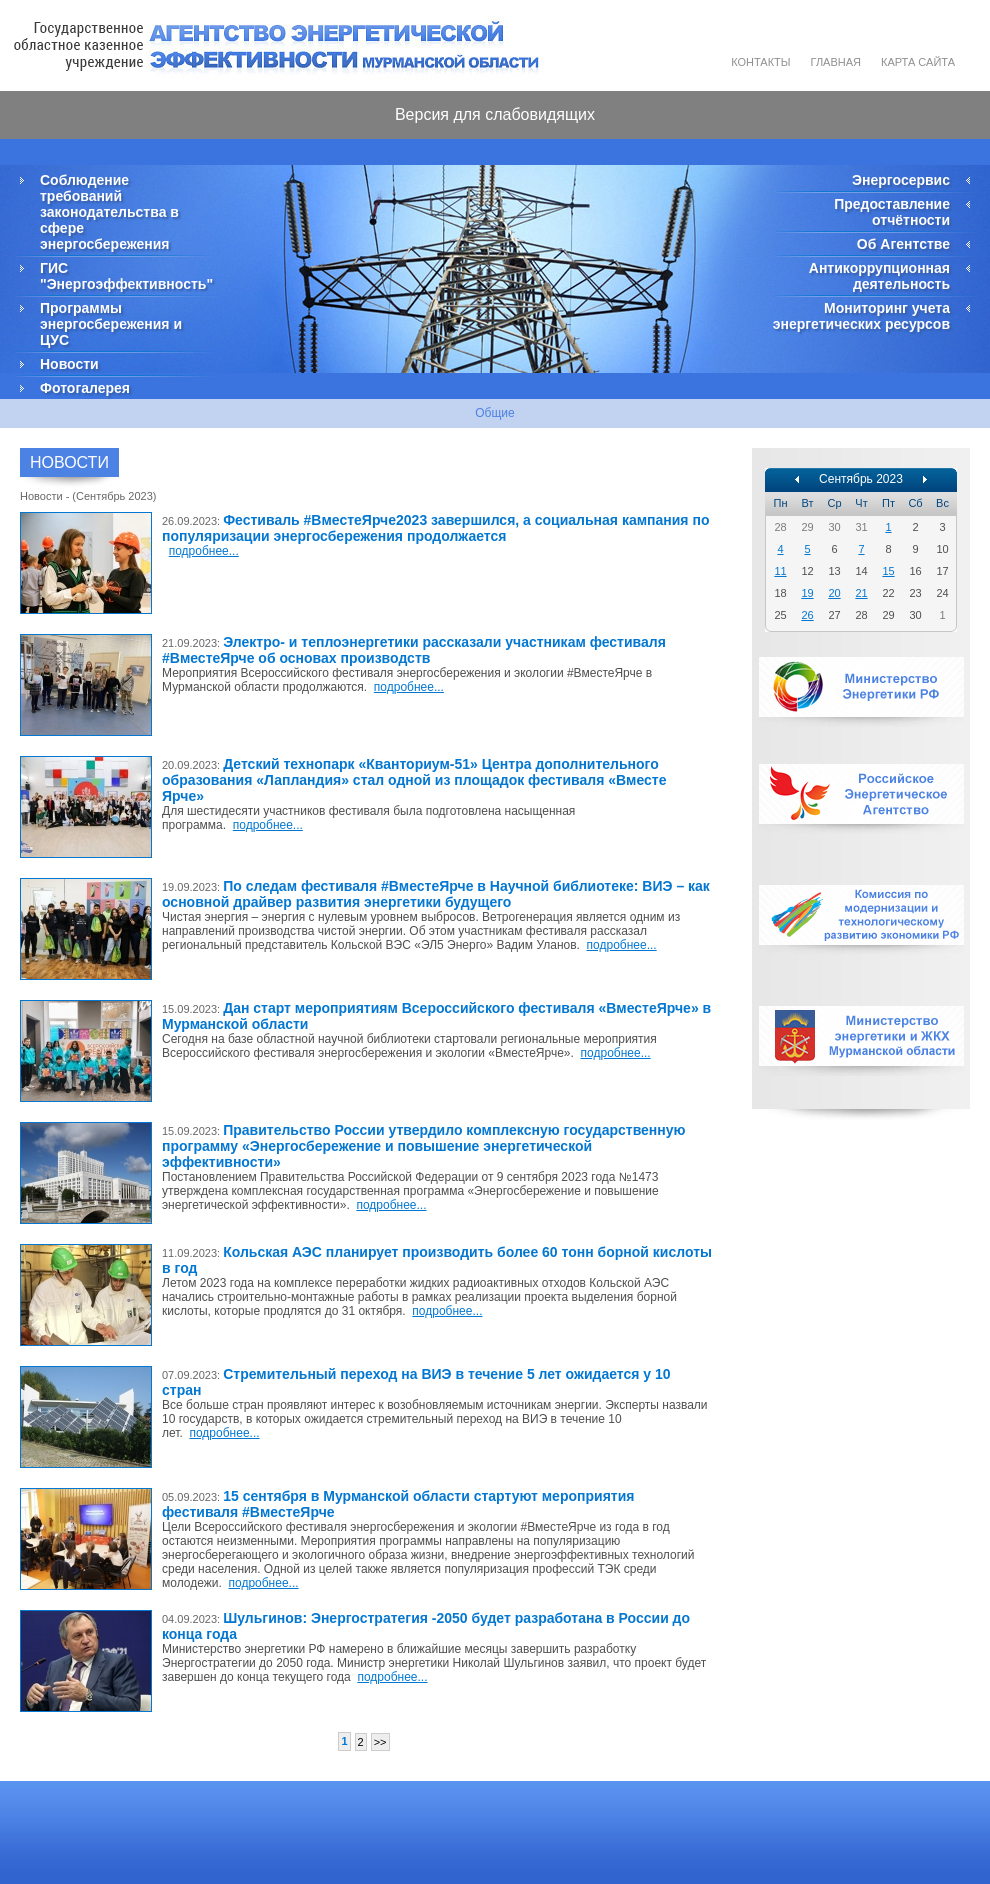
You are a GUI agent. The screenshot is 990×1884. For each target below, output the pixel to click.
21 (861, 593)
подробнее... (204, 551)
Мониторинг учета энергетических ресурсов (861, 316)
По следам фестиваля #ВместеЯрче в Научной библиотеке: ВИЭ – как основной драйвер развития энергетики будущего (436, 894)
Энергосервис (901, 180)
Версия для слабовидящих (495, 114)
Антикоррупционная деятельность (879, 276)
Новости (69, 364)
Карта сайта (918, 62)
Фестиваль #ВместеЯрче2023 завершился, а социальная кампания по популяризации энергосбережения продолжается (435, 528)
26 (807, 615)
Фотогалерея (85, 388)
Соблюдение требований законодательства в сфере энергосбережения (109, 212)
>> (380, 1742)
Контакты (760, 62)
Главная (836, 62)
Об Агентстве (903, 244)
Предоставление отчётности (892, 212)
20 (834, 593)
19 (807, 593)
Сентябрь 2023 (861, 479)
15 (888, 571)
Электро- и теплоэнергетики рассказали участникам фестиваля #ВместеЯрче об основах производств (414, 650)
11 (780, 571)
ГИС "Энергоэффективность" (125, 276)
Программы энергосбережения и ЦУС (111, 324)
